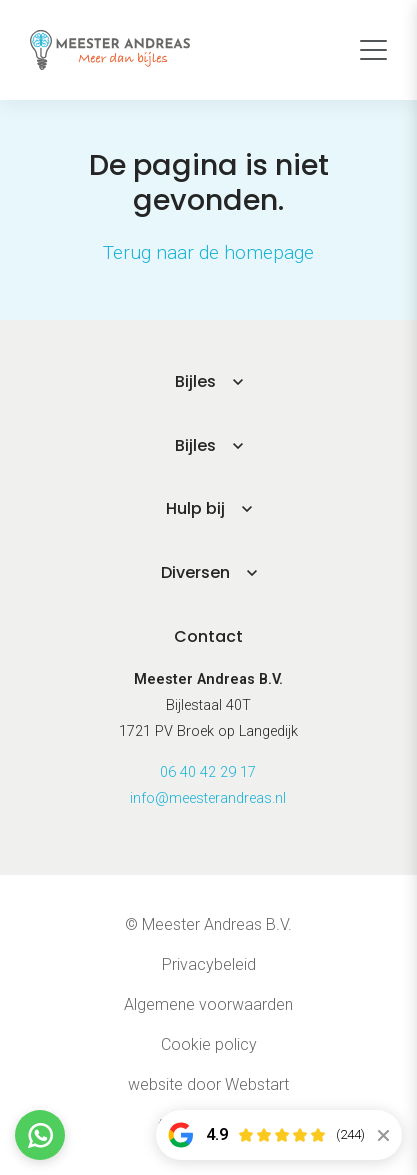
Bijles (195, 381)
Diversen (195, 572)
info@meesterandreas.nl (208, 798)
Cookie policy (209, 1044)
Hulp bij (195, 508)
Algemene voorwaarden (208, 1004)
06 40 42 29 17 (208, 772)
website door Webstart (208, 1084)
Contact (208, 636)
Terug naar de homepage (208, 252)
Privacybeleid (209, 964)
